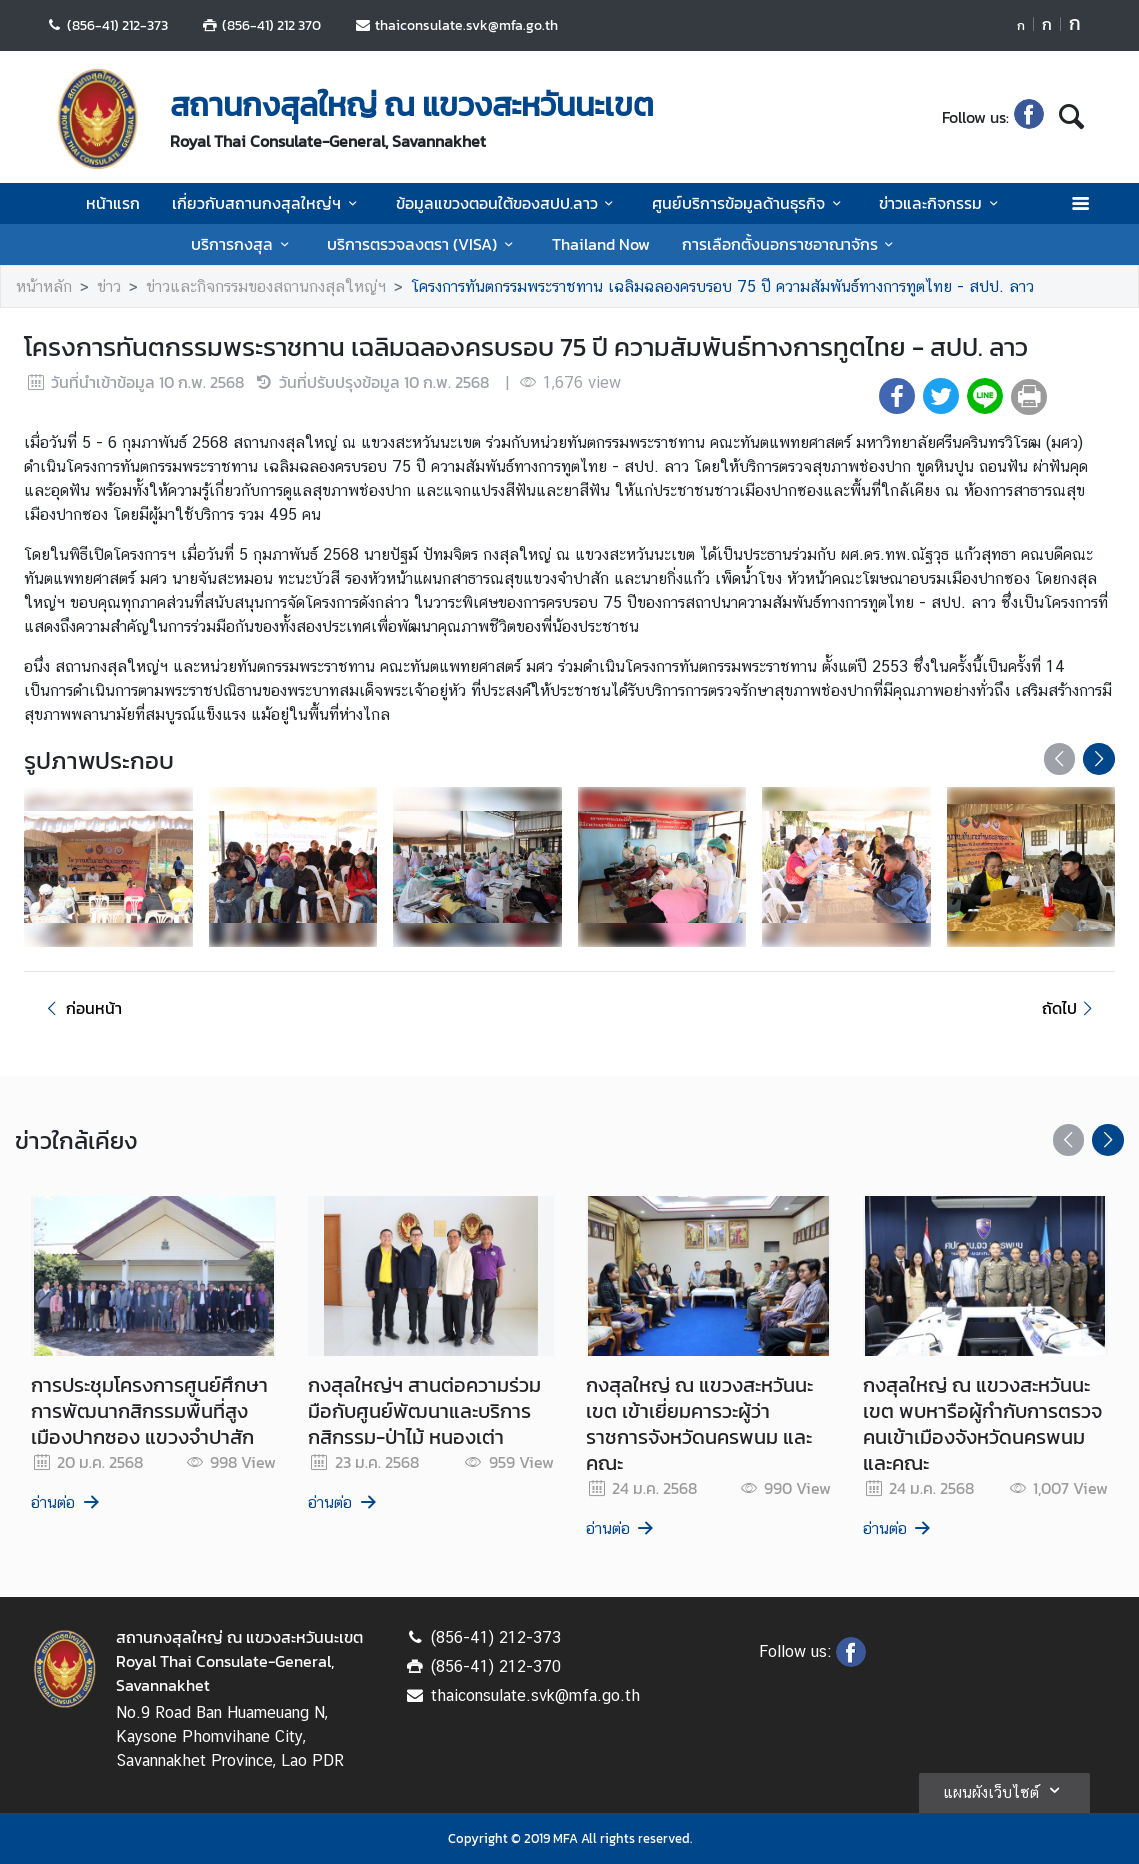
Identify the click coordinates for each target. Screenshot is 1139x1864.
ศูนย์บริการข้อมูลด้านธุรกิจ (749, 203)
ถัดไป (1070, 1008)
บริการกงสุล (243, 244)
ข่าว (109, 286)
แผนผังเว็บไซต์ (1004, 1790)
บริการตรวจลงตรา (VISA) (423, 244)
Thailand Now (601, 244)
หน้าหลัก (44, 286)
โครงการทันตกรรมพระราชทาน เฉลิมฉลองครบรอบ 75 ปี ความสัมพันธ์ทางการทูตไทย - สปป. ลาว (722, 286)
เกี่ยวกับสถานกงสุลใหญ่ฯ (267, 203)
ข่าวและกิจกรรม (941, 203)
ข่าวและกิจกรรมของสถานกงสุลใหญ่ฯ (266, 286)
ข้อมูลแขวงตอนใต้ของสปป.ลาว (508, 203)
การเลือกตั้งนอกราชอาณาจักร (791, 244)
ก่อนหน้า (81, 1008)
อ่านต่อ (66, 1502)
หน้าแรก (113, 203)
